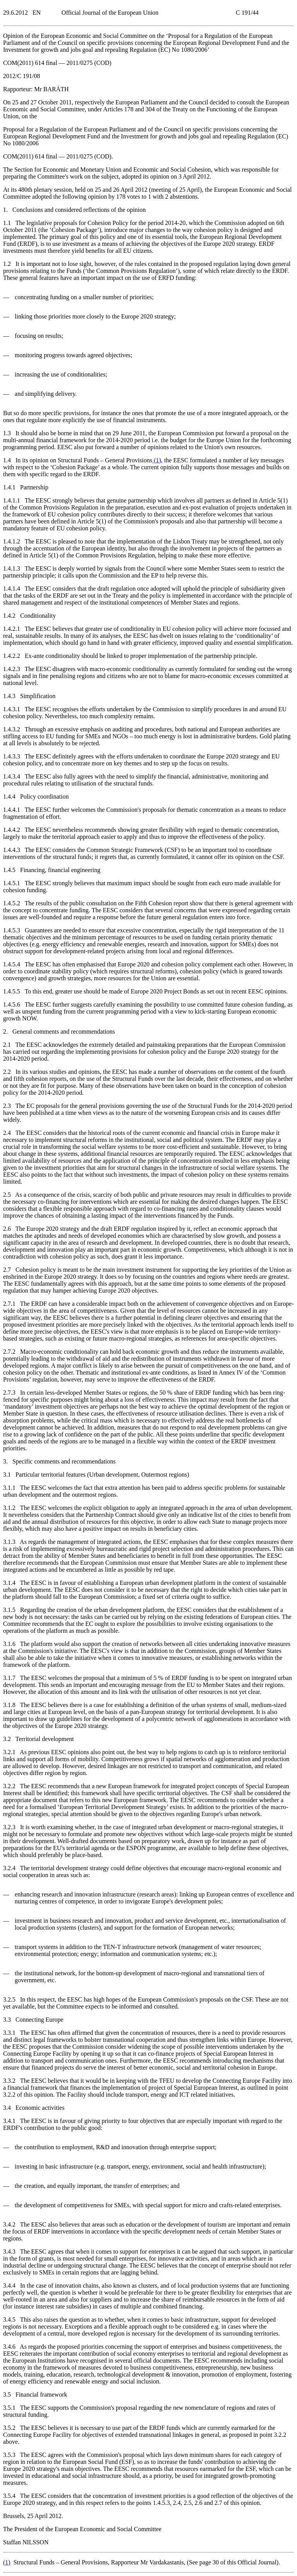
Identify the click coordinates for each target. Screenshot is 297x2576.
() (156, 460)
